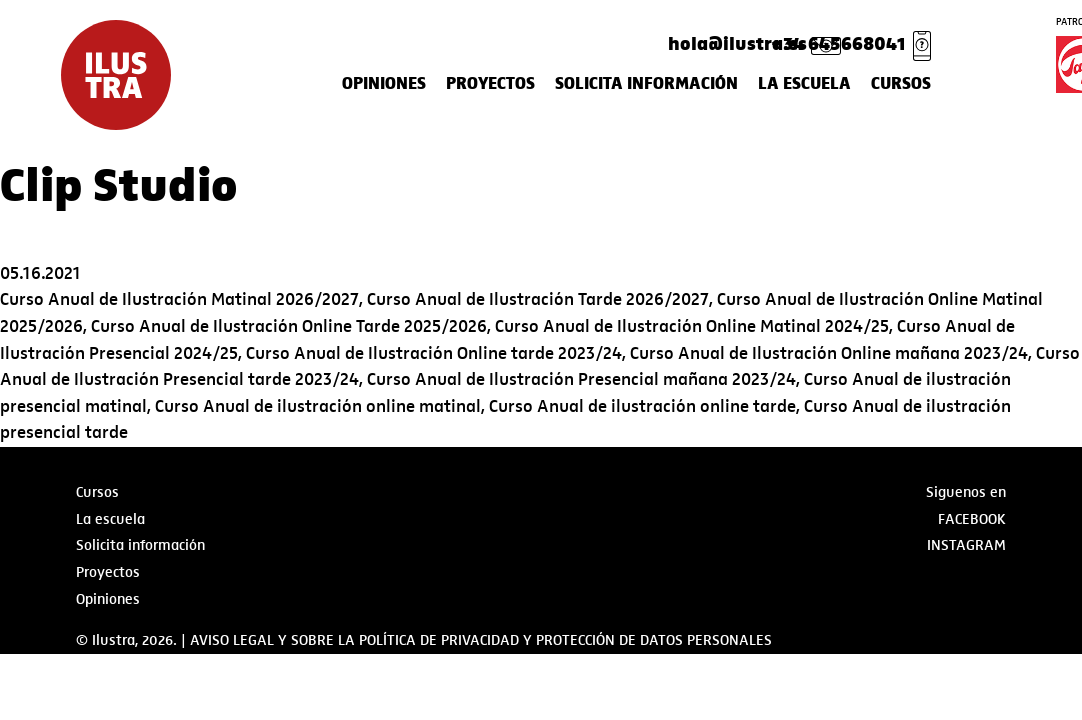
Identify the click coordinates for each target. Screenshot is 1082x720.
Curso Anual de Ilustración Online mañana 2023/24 (829, 353)
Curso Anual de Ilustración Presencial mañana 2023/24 (581, 379)
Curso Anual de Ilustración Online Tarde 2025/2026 (289, 326)
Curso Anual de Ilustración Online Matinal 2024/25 (692, 326)
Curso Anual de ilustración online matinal (318, 406)
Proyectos (490, 84)
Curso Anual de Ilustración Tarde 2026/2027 (538, 299)
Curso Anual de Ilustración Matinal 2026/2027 (179, 299)
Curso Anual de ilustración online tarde (642, 406)
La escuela (804, 84)
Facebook (972, 519)
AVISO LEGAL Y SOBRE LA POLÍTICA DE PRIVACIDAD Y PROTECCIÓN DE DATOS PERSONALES (481, 640)
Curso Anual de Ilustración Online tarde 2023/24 (434, 353)
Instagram (966, 545)
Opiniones (384, 84)
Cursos (901, 84)
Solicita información (646, 84)
